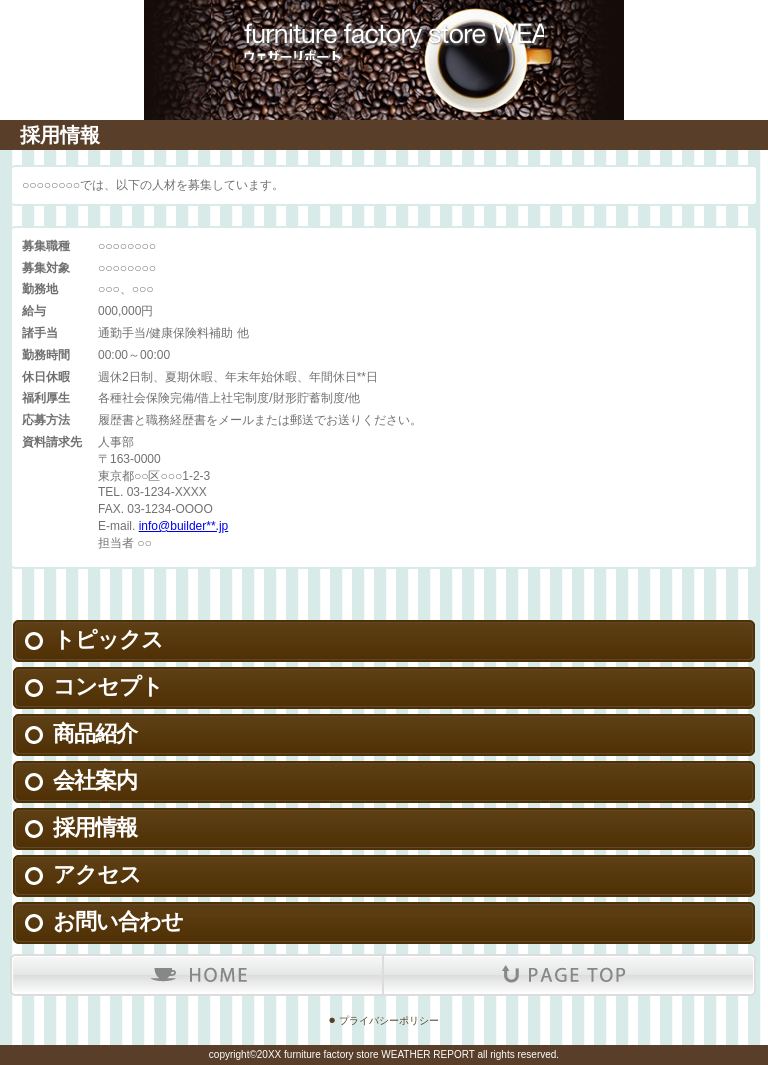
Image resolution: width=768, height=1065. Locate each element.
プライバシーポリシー (389, 1020)
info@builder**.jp (184, 526)
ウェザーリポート (384, 30)
